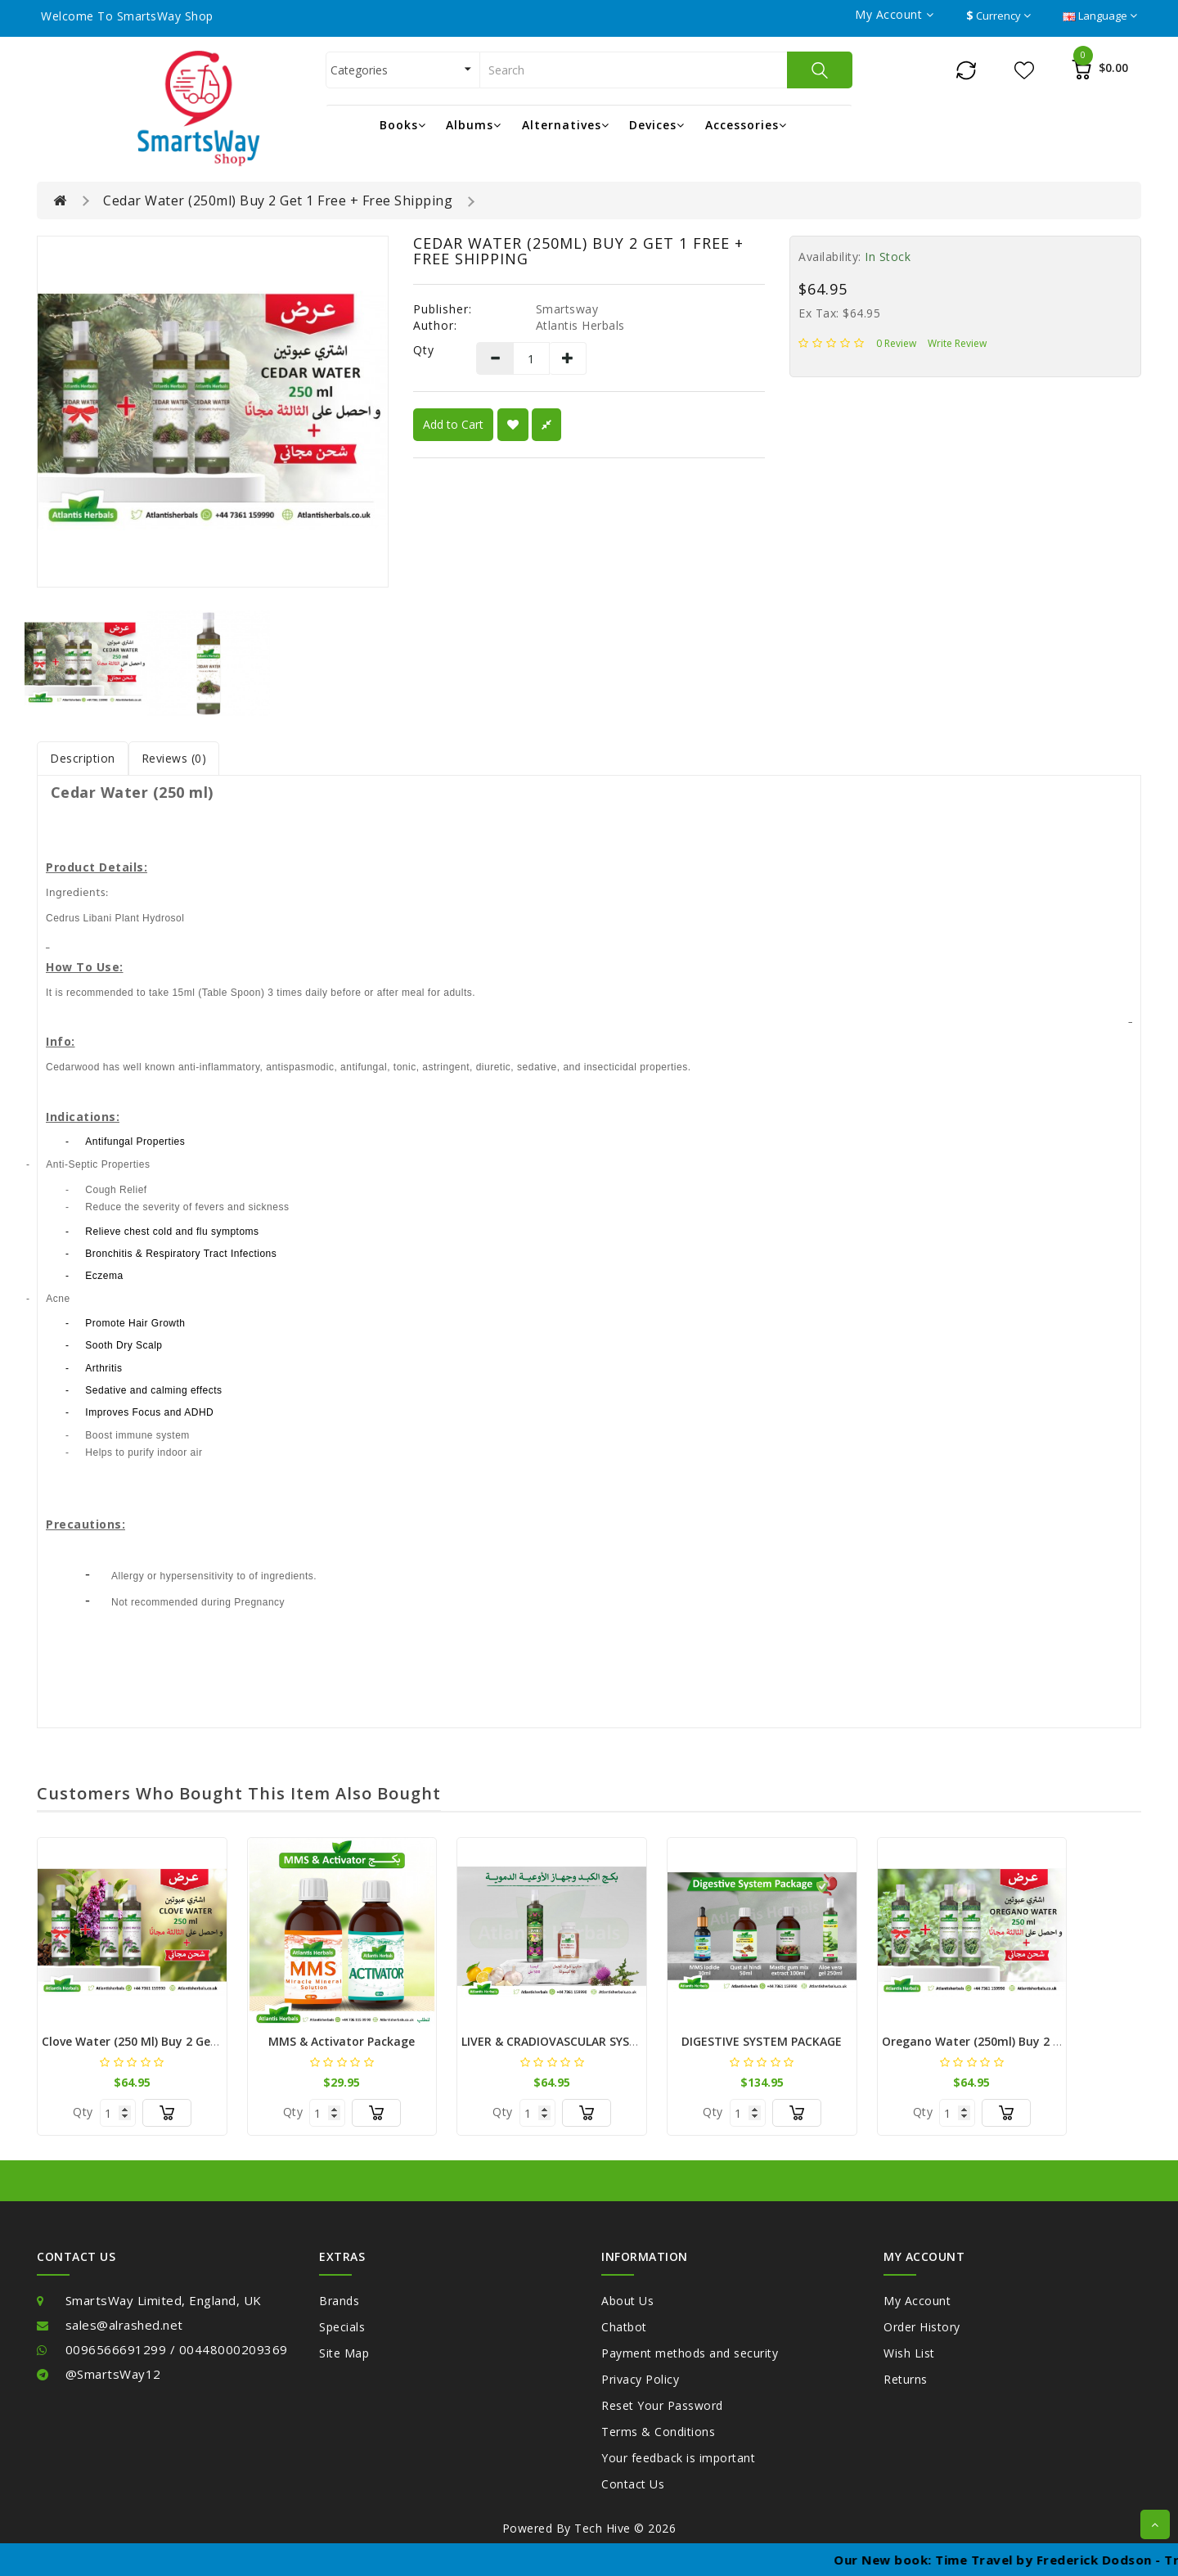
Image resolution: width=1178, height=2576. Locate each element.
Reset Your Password (662, 2405)
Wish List (909, 2353)
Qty (423, 350)
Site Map (344, 2353)
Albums (473, 125)
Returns (906, 2379)
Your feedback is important (678, 2458)
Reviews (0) (174, 758)
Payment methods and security (689, 2353)
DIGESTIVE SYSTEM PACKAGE (761, 2041)
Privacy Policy (640, 2379)
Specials (342, 2327)
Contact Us (632, 2484)
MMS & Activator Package (341, 2041)
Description (82, 758)
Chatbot (624, 2327)
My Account (917, 2300)
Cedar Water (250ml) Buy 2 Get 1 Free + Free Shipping (277, 200)
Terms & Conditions (658, 2431)
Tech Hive (602, 2528)
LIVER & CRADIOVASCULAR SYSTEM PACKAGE (584, 2041)
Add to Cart (453, 424)
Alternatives (565, 125)
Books (403, 125)
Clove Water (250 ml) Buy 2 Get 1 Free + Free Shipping (193, 2041)
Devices (657, 125)
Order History (922, 2327)
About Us (627, 2300)
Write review (957, 343)
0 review (896, 343)
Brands (339, 2300)
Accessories (746, 125)
